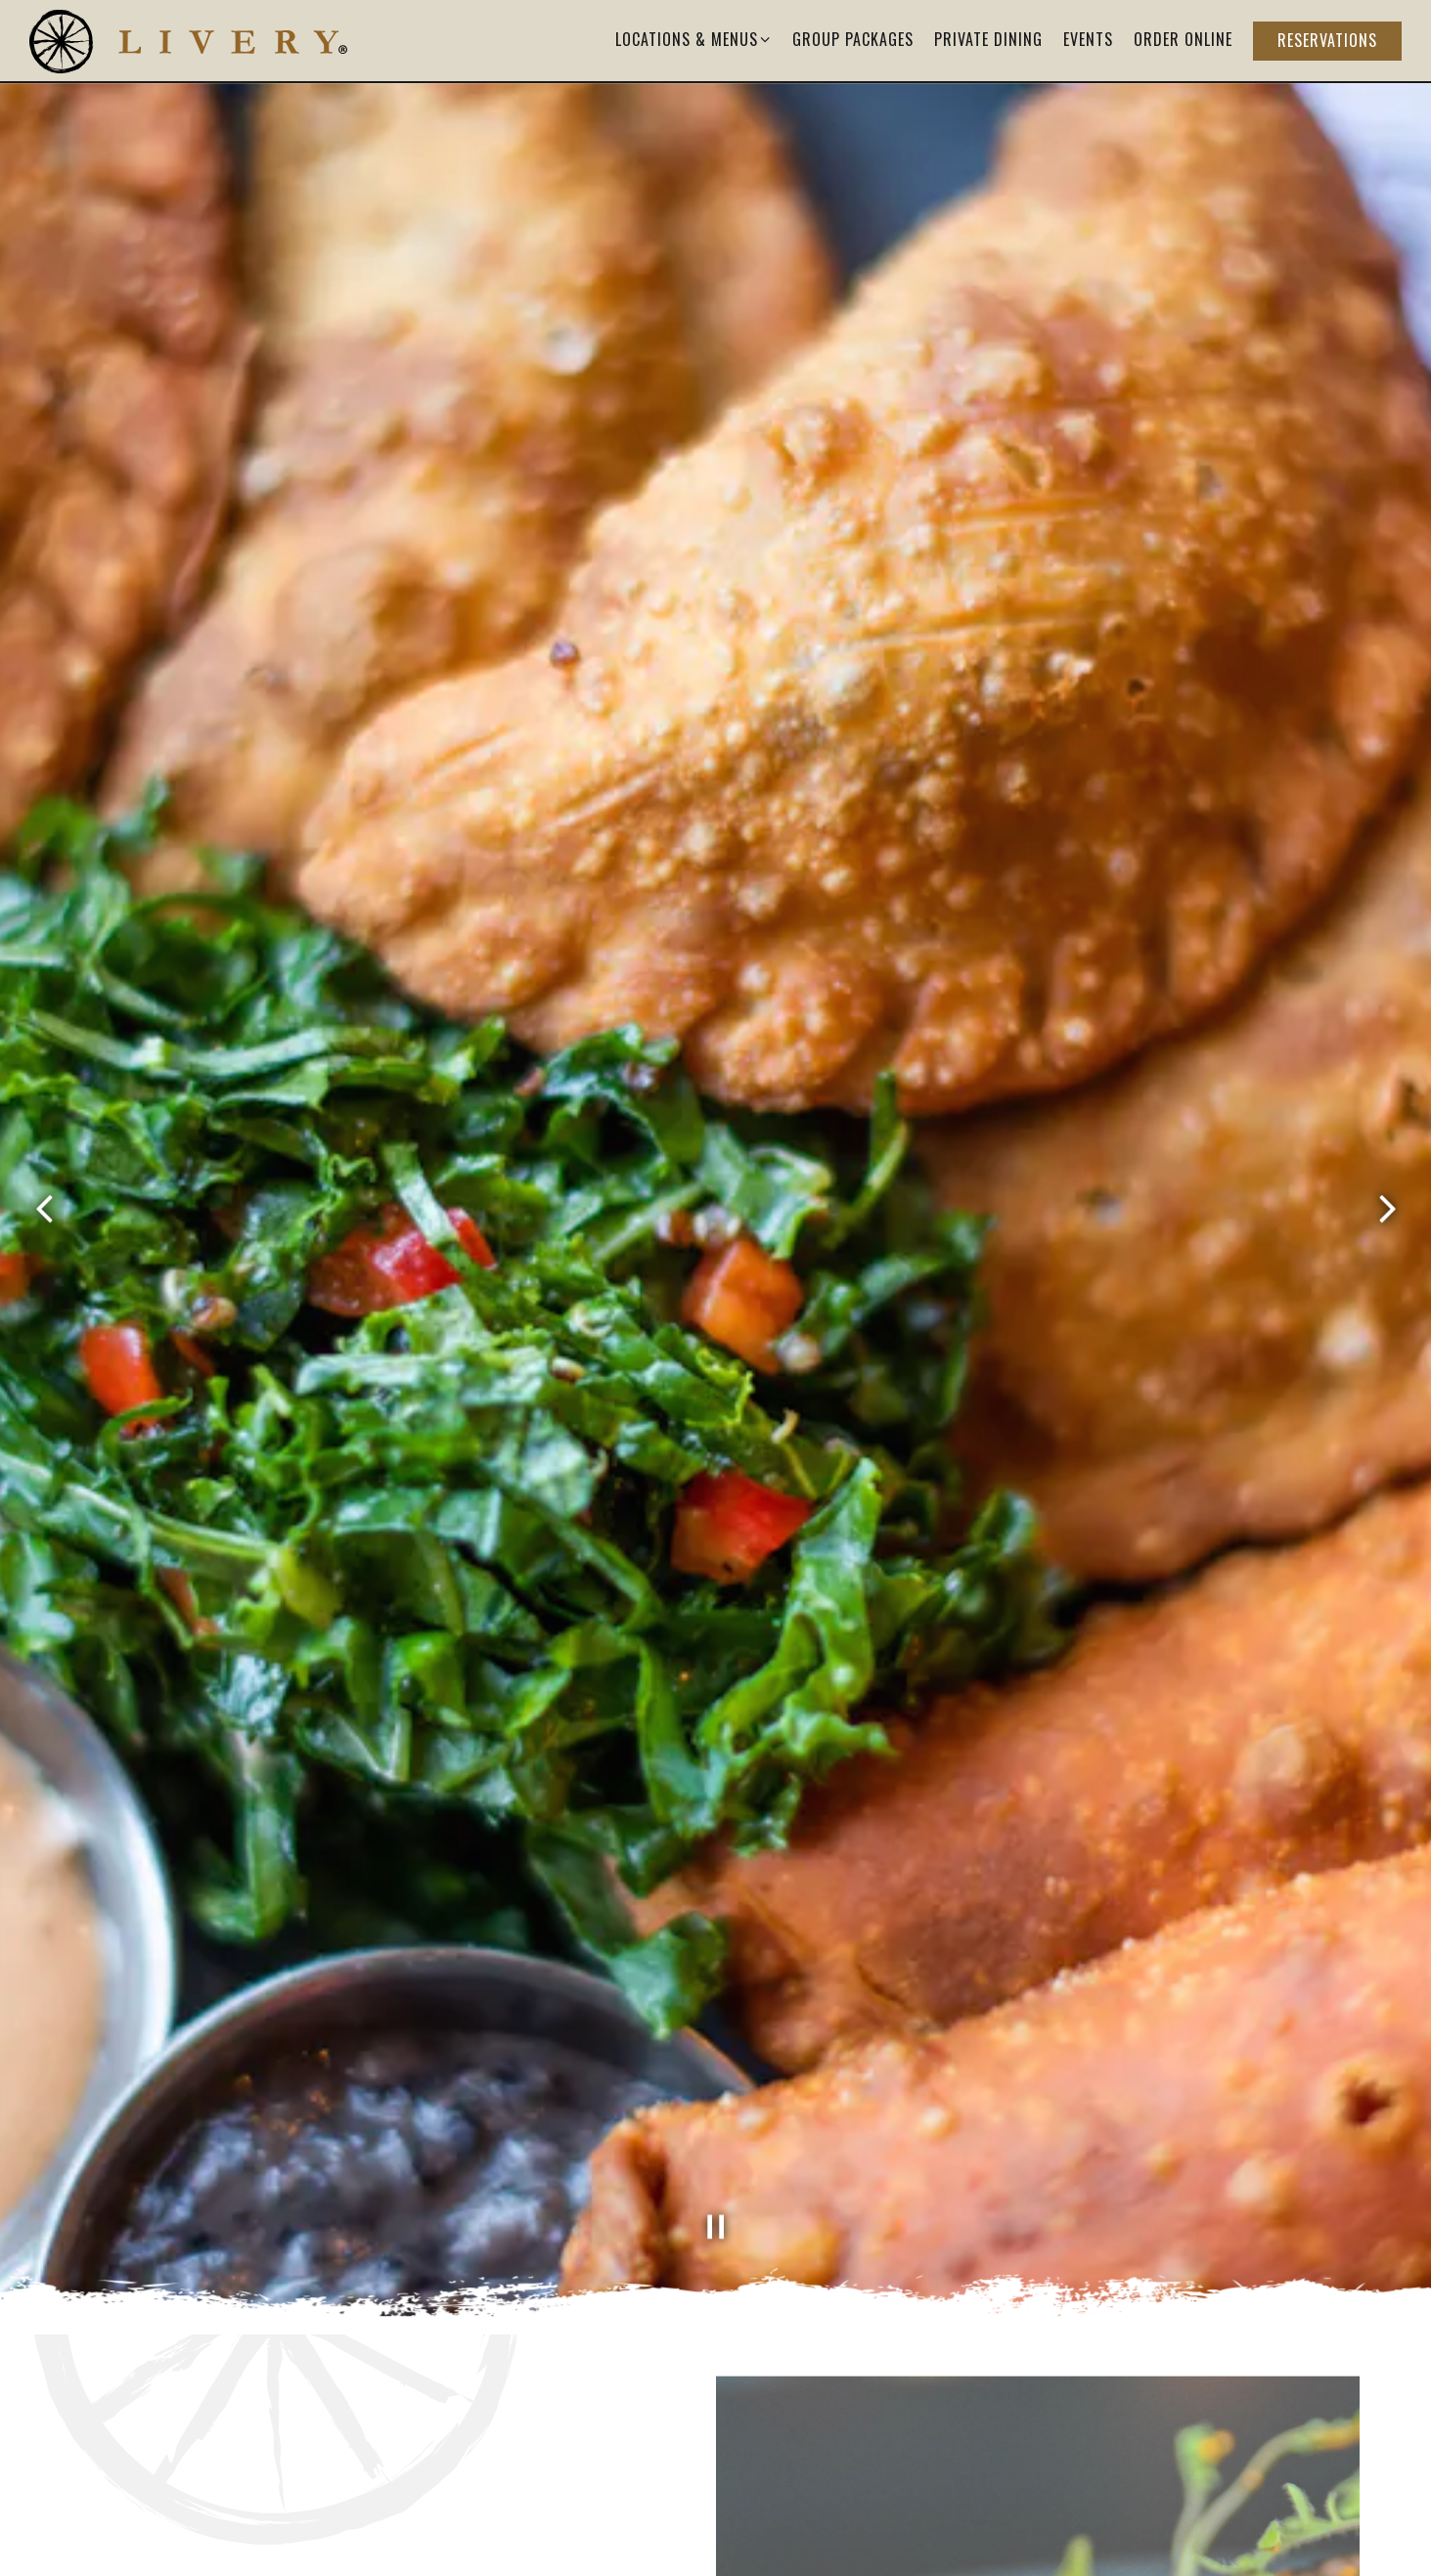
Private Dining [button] (988, 39)
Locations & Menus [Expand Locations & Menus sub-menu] (694, 38)
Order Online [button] (1183, 39)
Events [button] (1088, 39)
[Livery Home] (188, 39)
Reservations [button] (1327, 40)
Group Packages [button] (853, 39)
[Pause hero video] (716, 2135)
